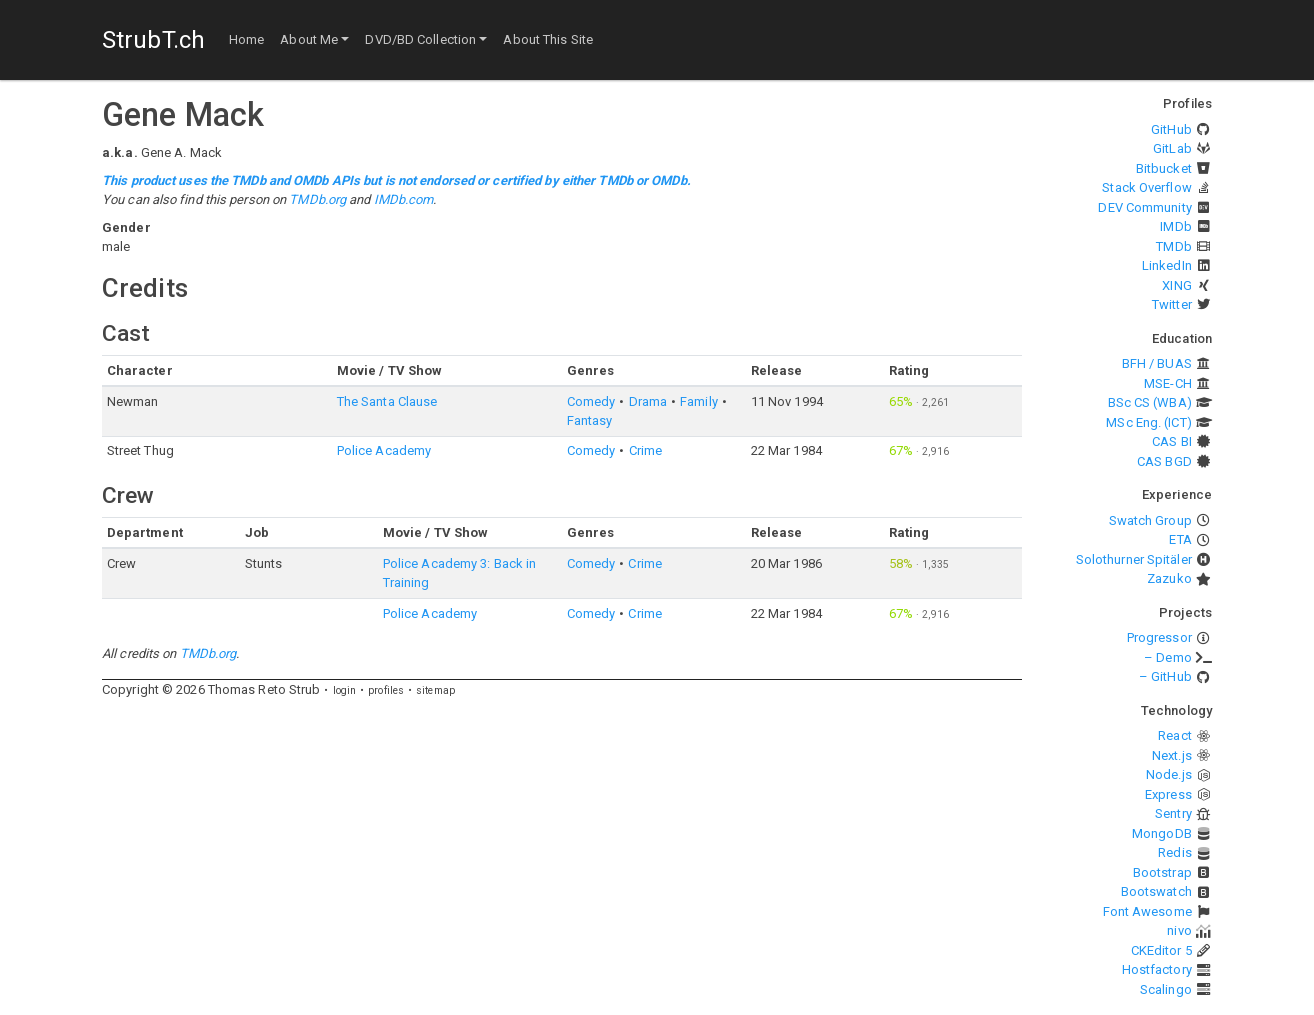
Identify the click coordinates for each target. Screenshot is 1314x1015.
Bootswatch (1156, 891)
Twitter (1172, 304)
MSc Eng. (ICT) (1148, 422)
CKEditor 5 (1161, 950)
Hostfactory (1157, 969)
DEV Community (1144, 207)
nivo (1179, 930)
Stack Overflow (1146, 187)
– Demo (1168, 657)
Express (1168, 794)
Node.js (1169, 774)
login (345, 690)
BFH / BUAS (1157, 363)
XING (1176, 285)
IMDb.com (404, 199)
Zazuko (1169, 578)
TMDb (1173, 246)
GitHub (1171, 129)
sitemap (435, 690)
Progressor (1159, 637)
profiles (386, 690)
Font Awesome (1147, 911)
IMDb (1175, 226)
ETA (1180, 539)
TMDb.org (317, 199)
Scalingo (1166, 989)
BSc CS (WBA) (1150, 402)
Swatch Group (1150, 520)
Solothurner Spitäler (1134, 559)
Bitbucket (1164, 168)
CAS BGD (1164, 461)
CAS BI (1172, 441)
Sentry (1173, 813)
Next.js (1172, 755)
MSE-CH (1168, 383)
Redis (1175, 852)
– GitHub (1165, 676)
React (1175, 735)
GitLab (1172, 148)
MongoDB (1162, 833)
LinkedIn (1167, 265)
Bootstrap (1162, 872)
